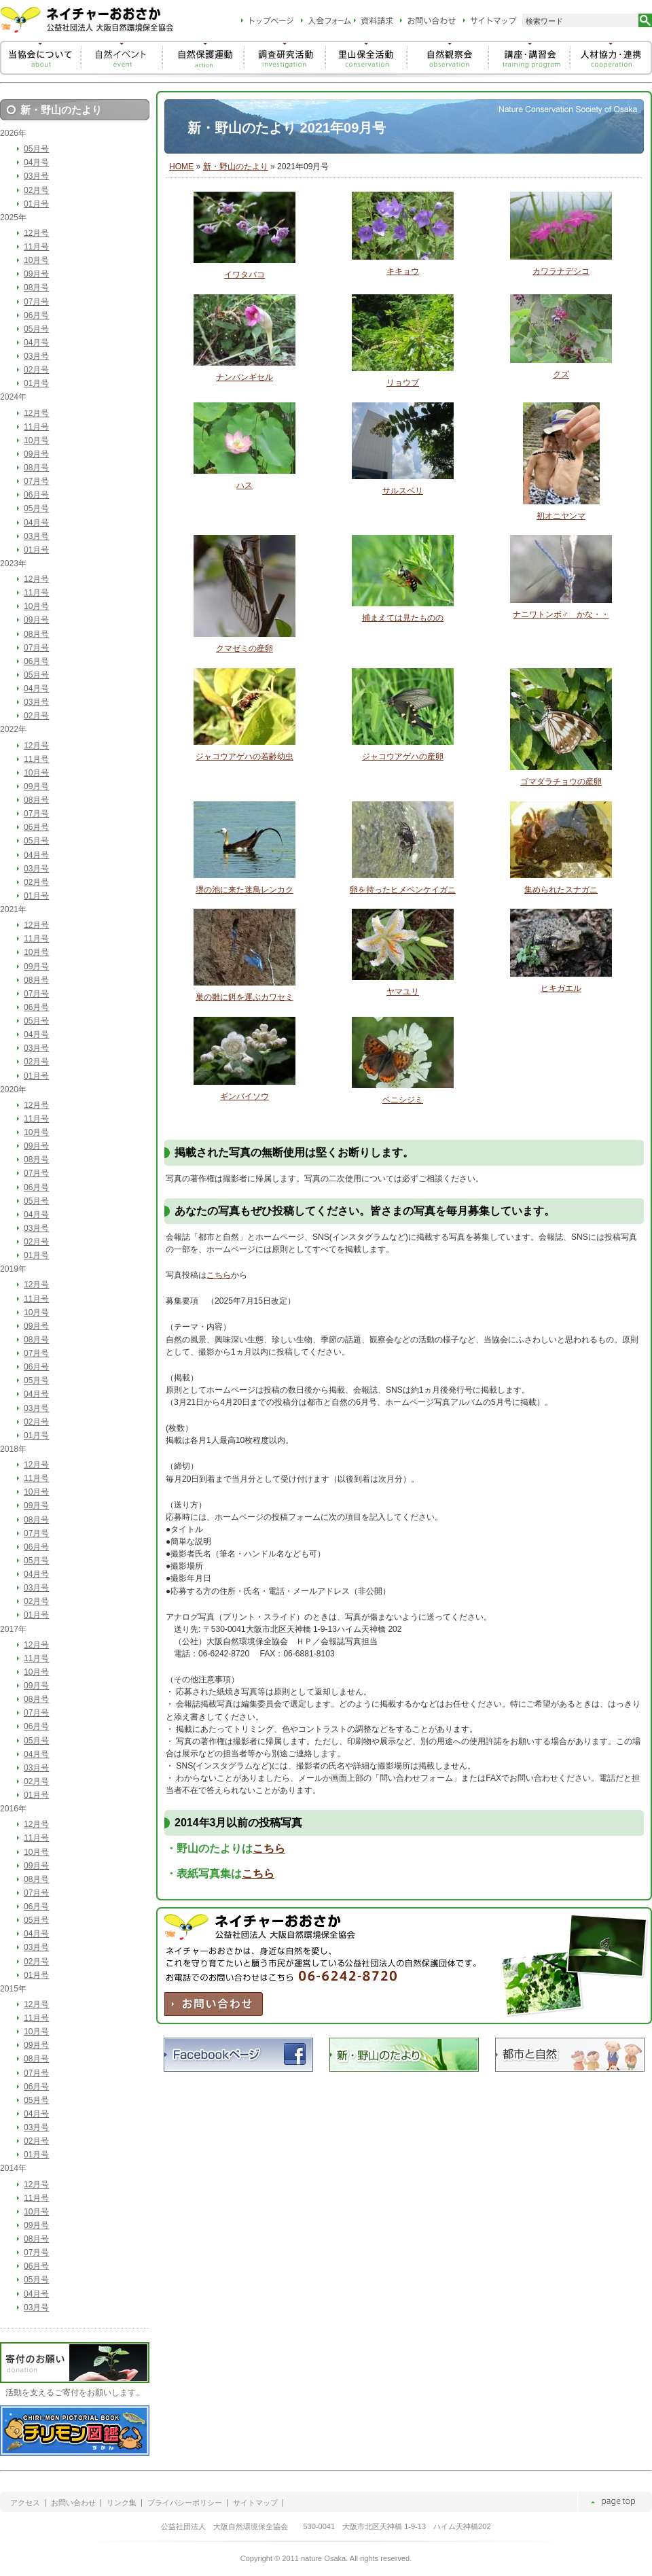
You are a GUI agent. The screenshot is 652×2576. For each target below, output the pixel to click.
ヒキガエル (561, 988)
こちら (218, 1275)
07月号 (36, 302)
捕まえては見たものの (402, 618)
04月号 (36, 162)
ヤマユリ (402, 991)
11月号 (36, 246)
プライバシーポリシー (184, 2503)
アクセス (25, 2503)
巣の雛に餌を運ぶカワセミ (244, 997)
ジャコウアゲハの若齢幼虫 (244, 756)
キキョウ (402, 271)
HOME (181, 166)
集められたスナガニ (561, 889)
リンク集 (122, 2503)
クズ (561, 374)
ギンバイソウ (244, 1096)
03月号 (36, 176)
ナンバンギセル (244, 377)
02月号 (36, 190)
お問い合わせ (73, 2503)
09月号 (36, 274)
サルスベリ (402, 490)
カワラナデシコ (561, 271)
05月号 (36, 149)
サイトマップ (255, 2503)
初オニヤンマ (561, 516)
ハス (244, 485)
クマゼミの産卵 (244, 648)
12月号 (36, 233)
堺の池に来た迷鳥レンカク (244, 889)
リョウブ (402, 382)
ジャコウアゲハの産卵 (402, 756)
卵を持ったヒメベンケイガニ (403, 889)
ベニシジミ (402, 1099)
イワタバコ (244, 274)
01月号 (36, 204)
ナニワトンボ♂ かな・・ (561, 614)
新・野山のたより (235, 166)
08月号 (36, 287)
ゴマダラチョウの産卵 (561, 781)
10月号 (36, 260)
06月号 (36, 315)
